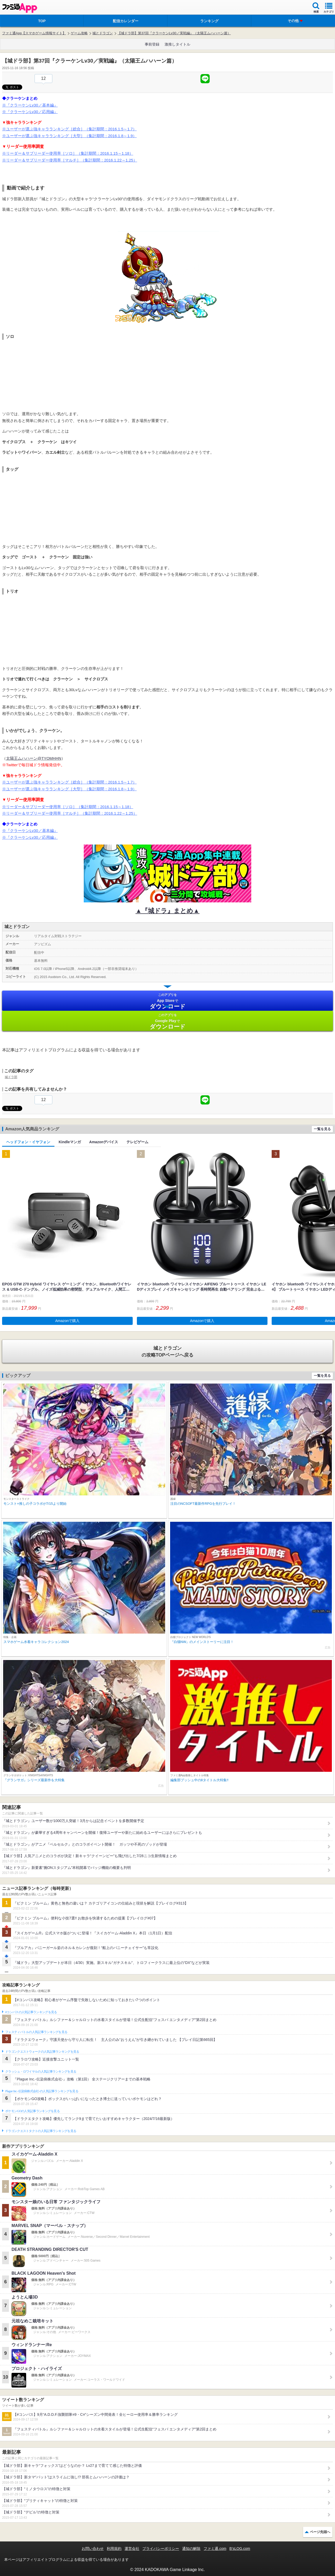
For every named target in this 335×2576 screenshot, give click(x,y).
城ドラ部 (11, 1077)
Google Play (167, 1021)
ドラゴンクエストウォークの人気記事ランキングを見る (42, 2051)
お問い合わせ (93, 2548)
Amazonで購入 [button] (67, 1321)
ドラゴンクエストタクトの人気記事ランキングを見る (40, 2131)
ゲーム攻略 (79, 33)
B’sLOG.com (240, 2548)
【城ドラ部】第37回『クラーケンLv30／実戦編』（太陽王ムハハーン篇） (174, 33)
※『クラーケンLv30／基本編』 (30, 105)
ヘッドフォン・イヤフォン (28, 1142)
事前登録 (152, 44)
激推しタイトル (177, 44)
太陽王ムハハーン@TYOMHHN (33, 758)
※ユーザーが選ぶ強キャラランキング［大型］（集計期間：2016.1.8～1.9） (69, 136)
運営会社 (132, 2548)
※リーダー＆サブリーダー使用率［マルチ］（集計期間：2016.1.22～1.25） (69, 160)
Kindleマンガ (70, 1142)
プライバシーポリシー (160, 2548)
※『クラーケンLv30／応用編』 (30, 111)
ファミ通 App (19, 8)
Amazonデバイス (103, 1142)
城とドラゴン (102, 33)
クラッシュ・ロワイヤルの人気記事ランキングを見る (40, 2071)
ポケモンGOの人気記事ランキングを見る (32, 2111)
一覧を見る (322, 1129)
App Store (167, 1001)
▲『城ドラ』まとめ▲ (168, 910)
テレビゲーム (137, 1142)
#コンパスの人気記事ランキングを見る (31, 2012)
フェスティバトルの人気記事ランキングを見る (36, 2032)
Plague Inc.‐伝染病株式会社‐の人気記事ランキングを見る (41, 2091)
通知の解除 (191, 2548)
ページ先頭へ (320, 2532)
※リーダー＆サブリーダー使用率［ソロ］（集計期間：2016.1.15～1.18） (67, 153)
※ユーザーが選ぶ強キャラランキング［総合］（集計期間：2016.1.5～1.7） (69, 129)
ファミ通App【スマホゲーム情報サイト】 (34, 33)
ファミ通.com (215, 2548)
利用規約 (114, 2548)
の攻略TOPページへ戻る (167, 1351)
